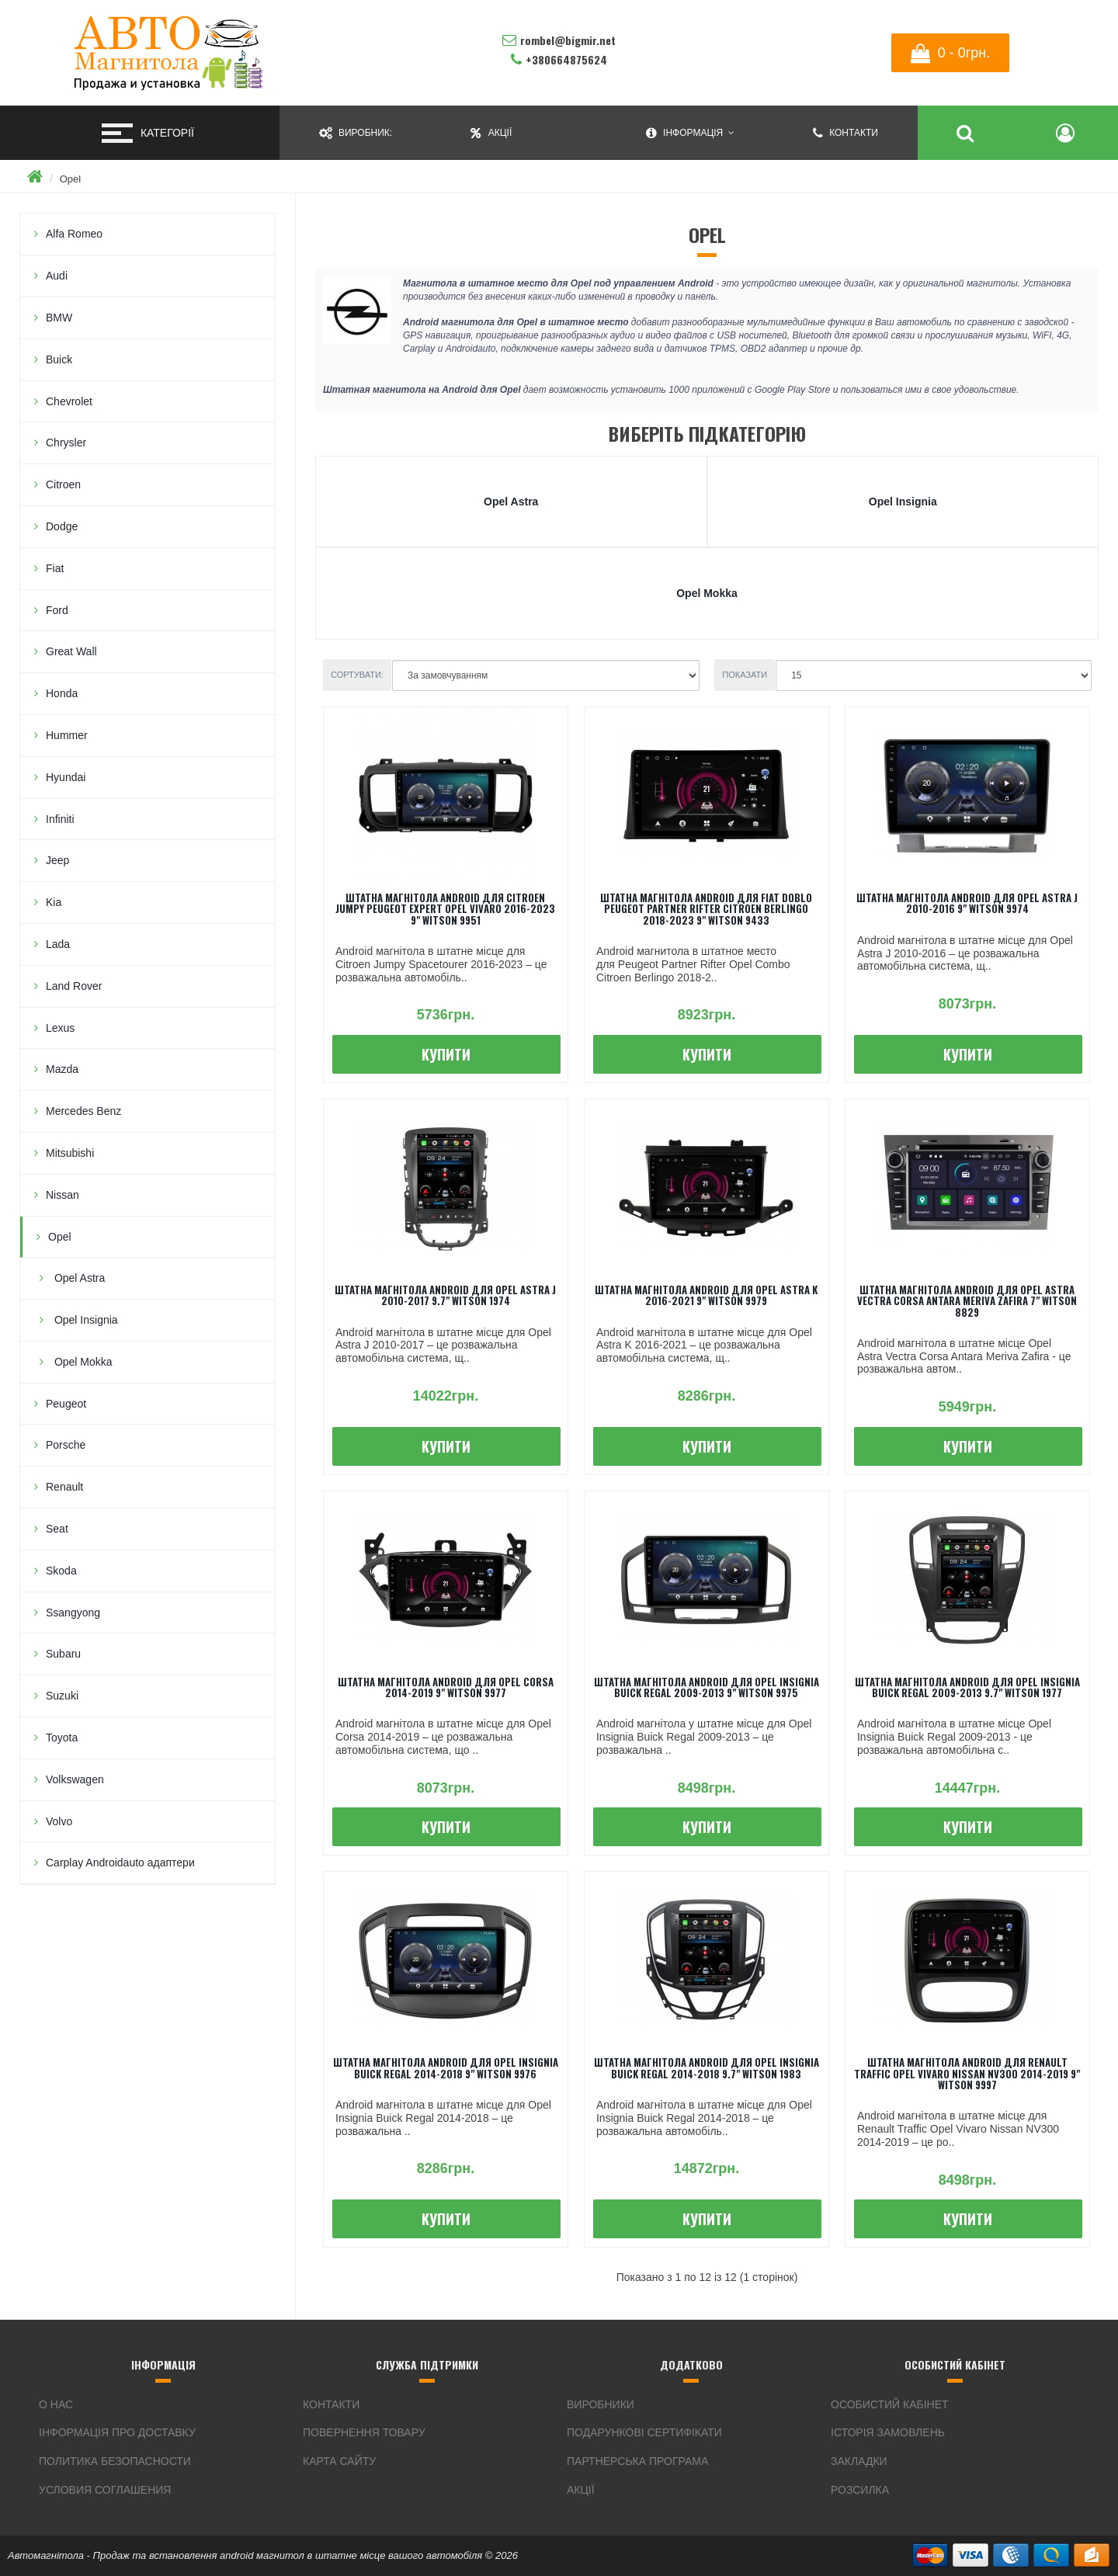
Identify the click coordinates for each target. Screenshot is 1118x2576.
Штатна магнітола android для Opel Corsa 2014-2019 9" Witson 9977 (446, 1687)
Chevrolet (69, 401)
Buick (59, 359)
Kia (53, 902)
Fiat (55, 568)
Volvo (59, 1821)
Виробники (600, 2404)
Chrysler (66, 442)
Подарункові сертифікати (644, 2432)
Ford (57, 610)
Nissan (62, 1195)
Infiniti (60, 819)
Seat (57, 1528)
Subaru (63, 1653)
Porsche (65, 1445)
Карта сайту (339, 2461)
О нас (56, 2404)
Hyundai (65, 777)
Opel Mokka (82, 1362)
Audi (57, 275)
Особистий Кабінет (890, 2404)
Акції (581, 2490)
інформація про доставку (117, 2432)
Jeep (57, 860)
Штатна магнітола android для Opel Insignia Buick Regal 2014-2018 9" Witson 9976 (445, 2067)
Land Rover (74, 986)
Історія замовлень (888, 2432)
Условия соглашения (105, 2490)
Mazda (62, 1069)
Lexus (60, 1028)
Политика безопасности (115, 2461)
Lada (58, 944)
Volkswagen (75, 1779)
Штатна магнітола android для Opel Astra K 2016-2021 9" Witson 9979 (706, 1295)
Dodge (62, 526)
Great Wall (71, 651)
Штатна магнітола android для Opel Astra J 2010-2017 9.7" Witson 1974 (445, 1295)
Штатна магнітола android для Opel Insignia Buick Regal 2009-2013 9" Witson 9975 (706, 1687)
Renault (64, 1487)
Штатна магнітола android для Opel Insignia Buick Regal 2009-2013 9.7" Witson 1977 (967, 1687)
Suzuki (62, 1695)
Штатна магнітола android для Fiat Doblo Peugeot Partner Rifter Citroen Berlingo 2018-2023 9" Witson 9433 (706, 909)
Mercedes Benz (83, 1111)
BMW (59, 317)
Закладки (859, 2461)
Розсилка (860, 2490)
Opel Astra (78, 1278)
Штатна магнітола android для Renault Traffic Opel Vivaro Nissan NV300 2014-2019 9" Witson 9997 (967, 2073)
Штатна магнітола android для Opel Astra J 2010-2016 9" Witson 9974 (967, 903)
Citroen (63, 484)
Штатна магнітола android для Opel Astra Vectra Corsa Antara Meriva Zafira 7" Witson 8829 (967, 1301)
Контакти (331, 2404)
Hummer (67, 735)
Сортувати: (357, 674)
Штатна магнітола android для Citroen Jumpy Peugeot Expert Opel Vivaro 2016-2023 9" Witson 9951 (445, 909)
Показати (744, 674)
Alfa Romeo (74, 233)
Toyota (62, 1737)
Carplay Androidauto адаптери (120, 1862)
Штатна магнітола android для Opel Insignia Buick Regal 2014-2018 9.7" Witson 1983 (706, 2067)
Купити (446, 1054)
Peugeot (66, 1403)
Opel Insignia (84, 1320)
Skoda (61, 1570)
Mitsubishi (70, 1153)
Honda (62, 693)
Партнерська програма (637, 2461)
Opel (70, 179)
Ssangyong (73, 1612)
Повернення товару (364, 2432)
